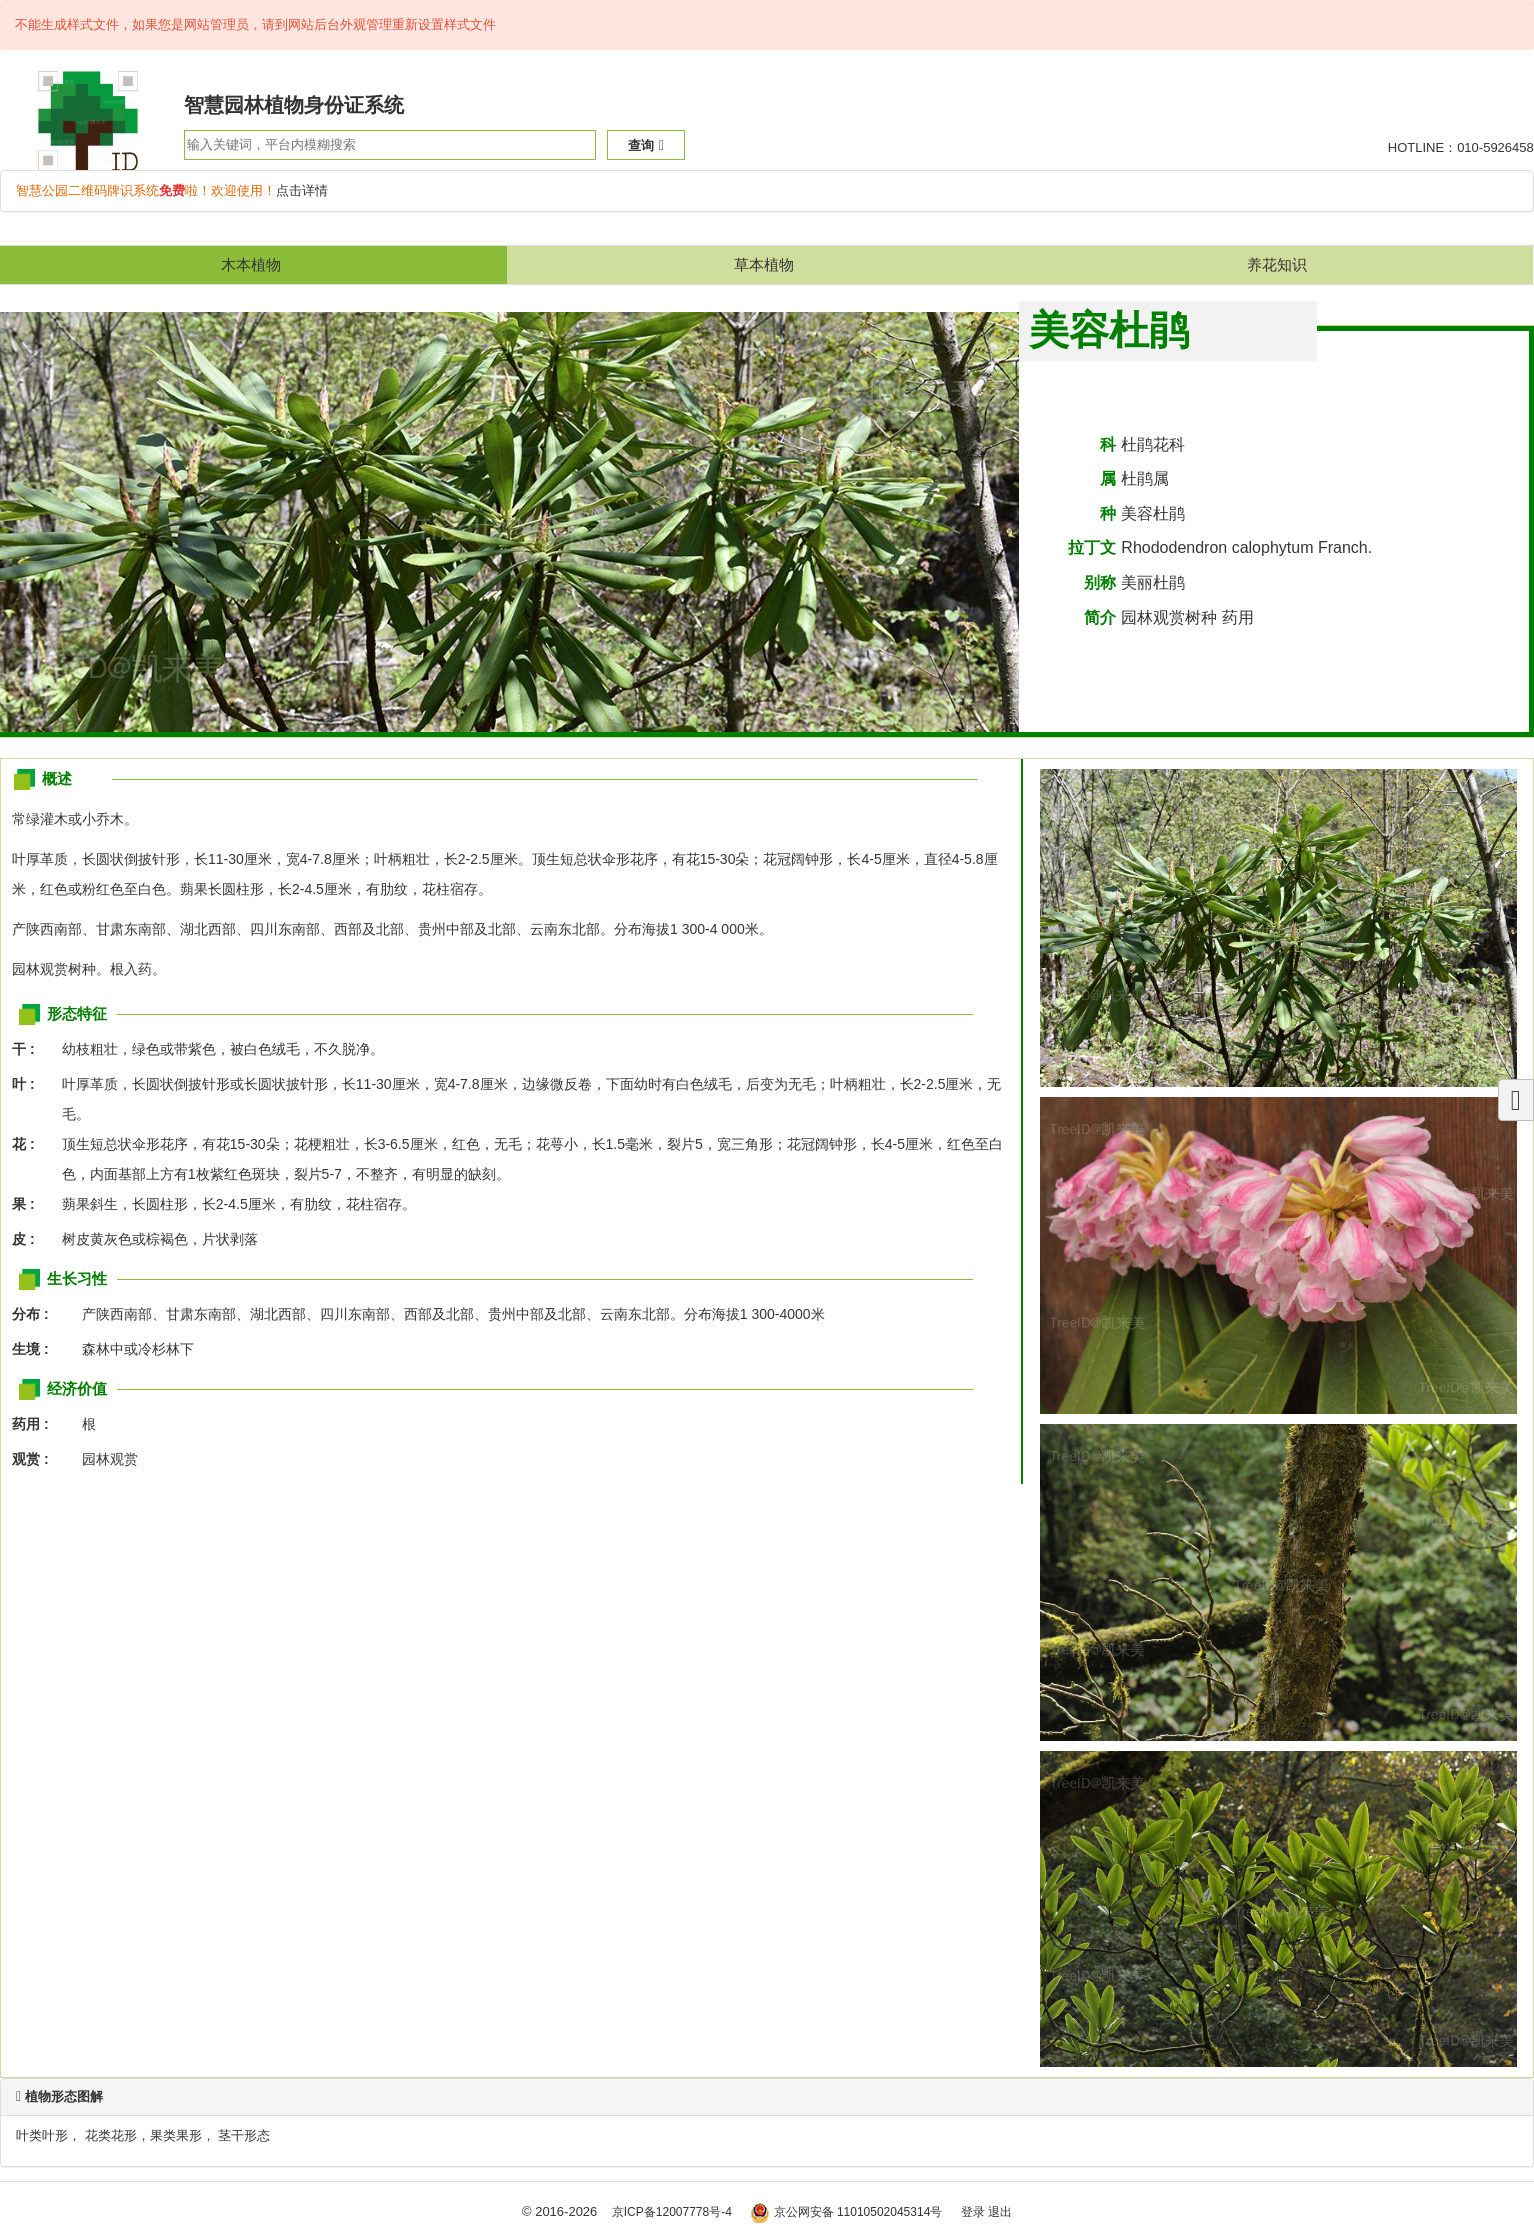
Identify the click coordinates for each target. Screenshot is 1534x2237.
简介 (1100, 617)
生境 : (36, 1349)
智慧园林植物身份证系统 (294, 105)
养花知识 (1277, 264)
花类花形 (111, 2135)
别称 (1100, 582)
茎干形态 (244, 2135)
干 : (29, 1049)
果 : (29, 1204)
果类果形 (176, 2135)
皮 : (29, 1239)
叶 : (29, 1084)
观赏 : (36, 1459)
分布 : (36, 1314)
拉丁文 (1092, 547)
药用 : (36, 1424)
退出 (1000, 2212)
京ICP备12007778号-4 (672, 2212)
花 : (29, 1144)
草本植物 (764, 264)
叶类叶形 (42, 2135)
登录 (973, 2212)
